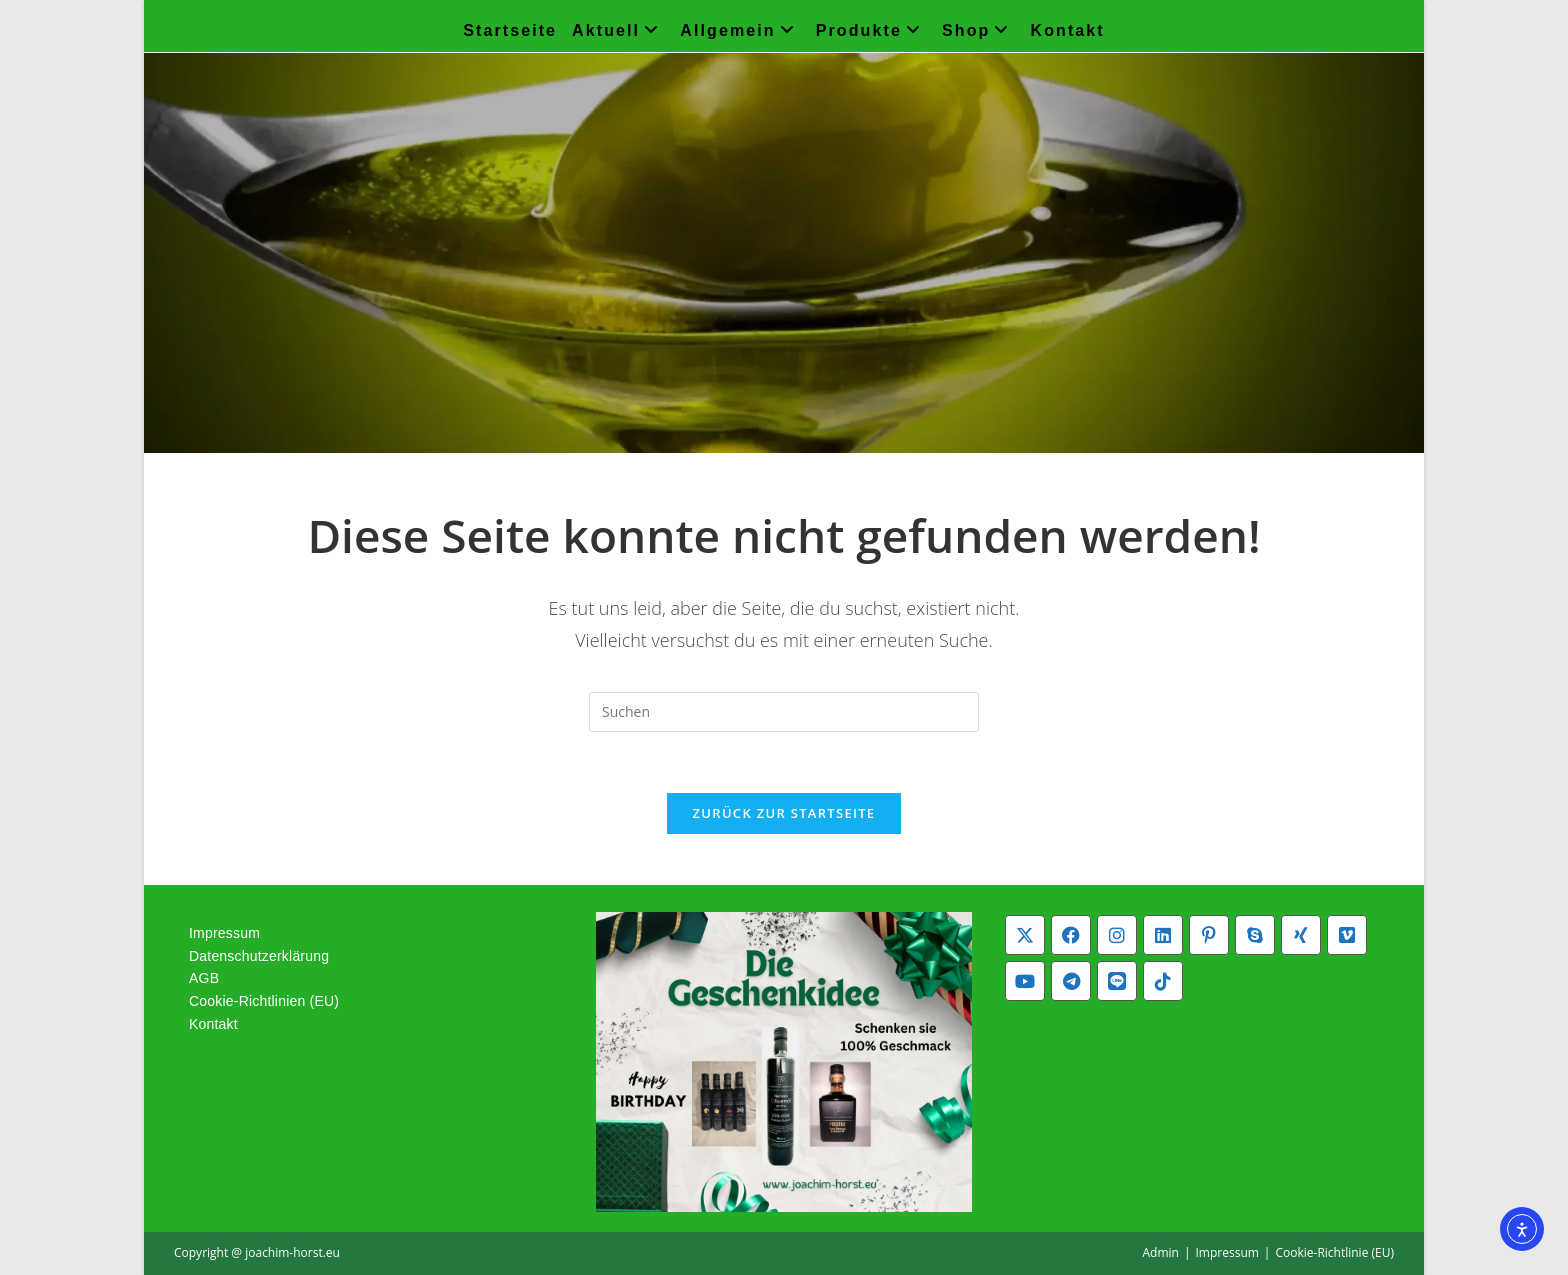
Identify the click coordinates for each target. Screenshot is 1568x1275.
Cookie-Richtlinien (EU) (264, 1001)
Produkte (871, 30)
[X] (1025, 935)
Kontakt (1068, 30)
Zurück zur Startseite (784, 813)
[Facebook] (1071, 935)
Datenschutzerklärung (259, 956)
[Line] (1117, 981)
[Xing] (1301, 935)
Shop (979, 30)
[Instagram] (1117, 935)
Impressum (224, 933)
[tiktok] (1163, 981)
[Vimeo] (1347, 935)
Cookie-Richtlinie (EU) (1334, 1252)
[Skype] (1255, 935)
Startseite (510, 30)
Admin (1160, 1252)
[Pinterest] (1209, 935)
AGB (204, 978)
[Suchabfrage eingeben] (784, 712)
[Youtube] (1025, 981)
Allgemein (740, 30)
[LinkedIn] (1163, 935)
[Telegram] (1071, 981)
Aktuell (618, 30)
